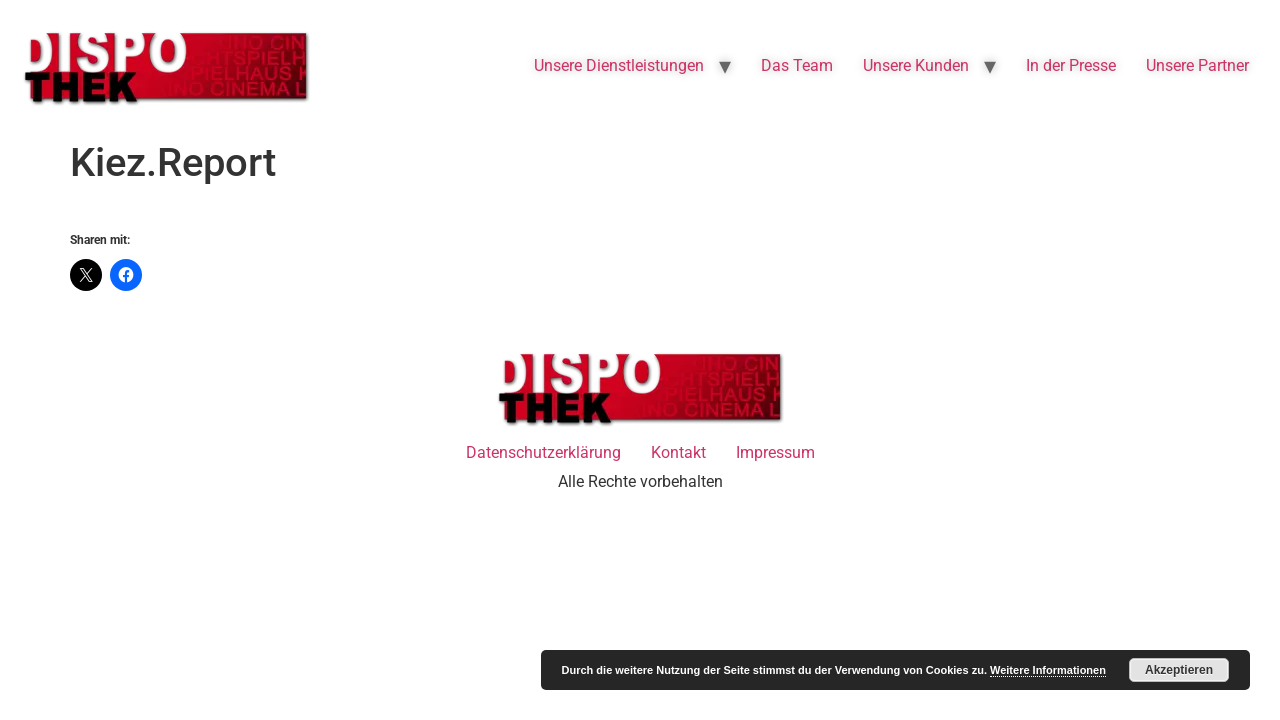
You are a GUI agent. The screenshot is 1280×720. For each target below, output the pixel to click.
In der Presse (1071, 65)
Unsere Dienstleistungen (619, 65)
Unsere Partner (1197, 65)
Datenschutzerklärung (543, 452)
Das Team (797, 65)
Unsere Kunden (916, 65)
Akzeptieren (1179, 670)
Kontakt (678, 452)
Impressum (775, 452)
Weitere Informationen (1048, 670)
